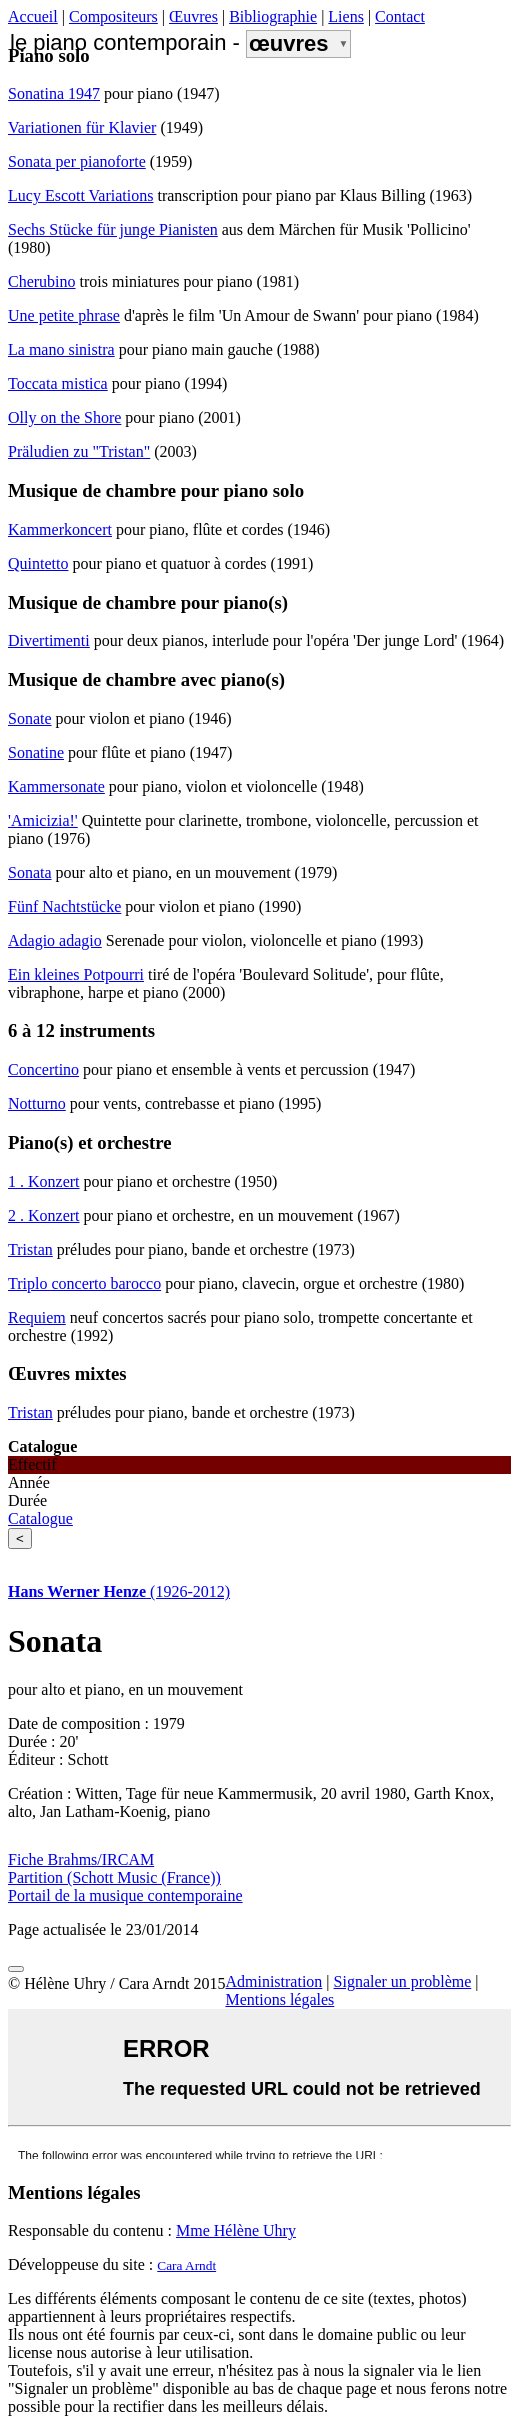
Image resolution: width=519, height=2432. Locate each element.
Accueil (33, 16)
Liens (346, 16)
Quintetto (38, 563)
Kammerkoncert (60, 529)
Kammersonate (56, 786)
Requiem (37, 1317)
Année (29, 1482)
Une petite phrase (64, 315)
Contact (400, 16)
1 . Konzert (44, 1181)
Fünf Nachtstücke (64, 906)
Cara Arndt (186, 2265)
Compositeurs (113, 16)
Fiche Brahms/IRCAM (81, 1859)
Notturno (37, 1103)
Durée (27, 1500)
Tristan (30, 1249)
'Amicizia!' (43, 820)
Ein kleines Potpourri (76, 974)
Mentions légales (279, 1999)
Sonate (30, 718)
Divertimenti (49, 640)
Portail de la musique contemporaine (125, 1895)
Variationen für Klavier (82, 127)
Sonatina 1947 (54, 93)
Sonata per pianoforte (77, 161)
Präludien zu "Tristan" (79, 451)
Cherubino (42, 281)
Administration (273, 1981)
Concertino (43, 1069)
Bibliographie (273, 16)
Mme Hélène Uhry (236, 2230)
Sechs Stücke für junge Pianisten (113, 229)
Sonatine (36, 752)
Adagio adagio (55, 940)
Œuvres (193, 16)
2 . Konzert (44, 1215)
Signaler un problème (403, 1981)
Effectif (32, 1464)
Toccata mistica (58, 383)
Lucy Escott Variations (80, 195)
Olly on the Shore (64, 417)
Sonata (30, 872)
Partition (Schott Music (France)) (114, 1877)
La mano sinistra (61, 349)
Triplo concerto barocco (84, 1283)
